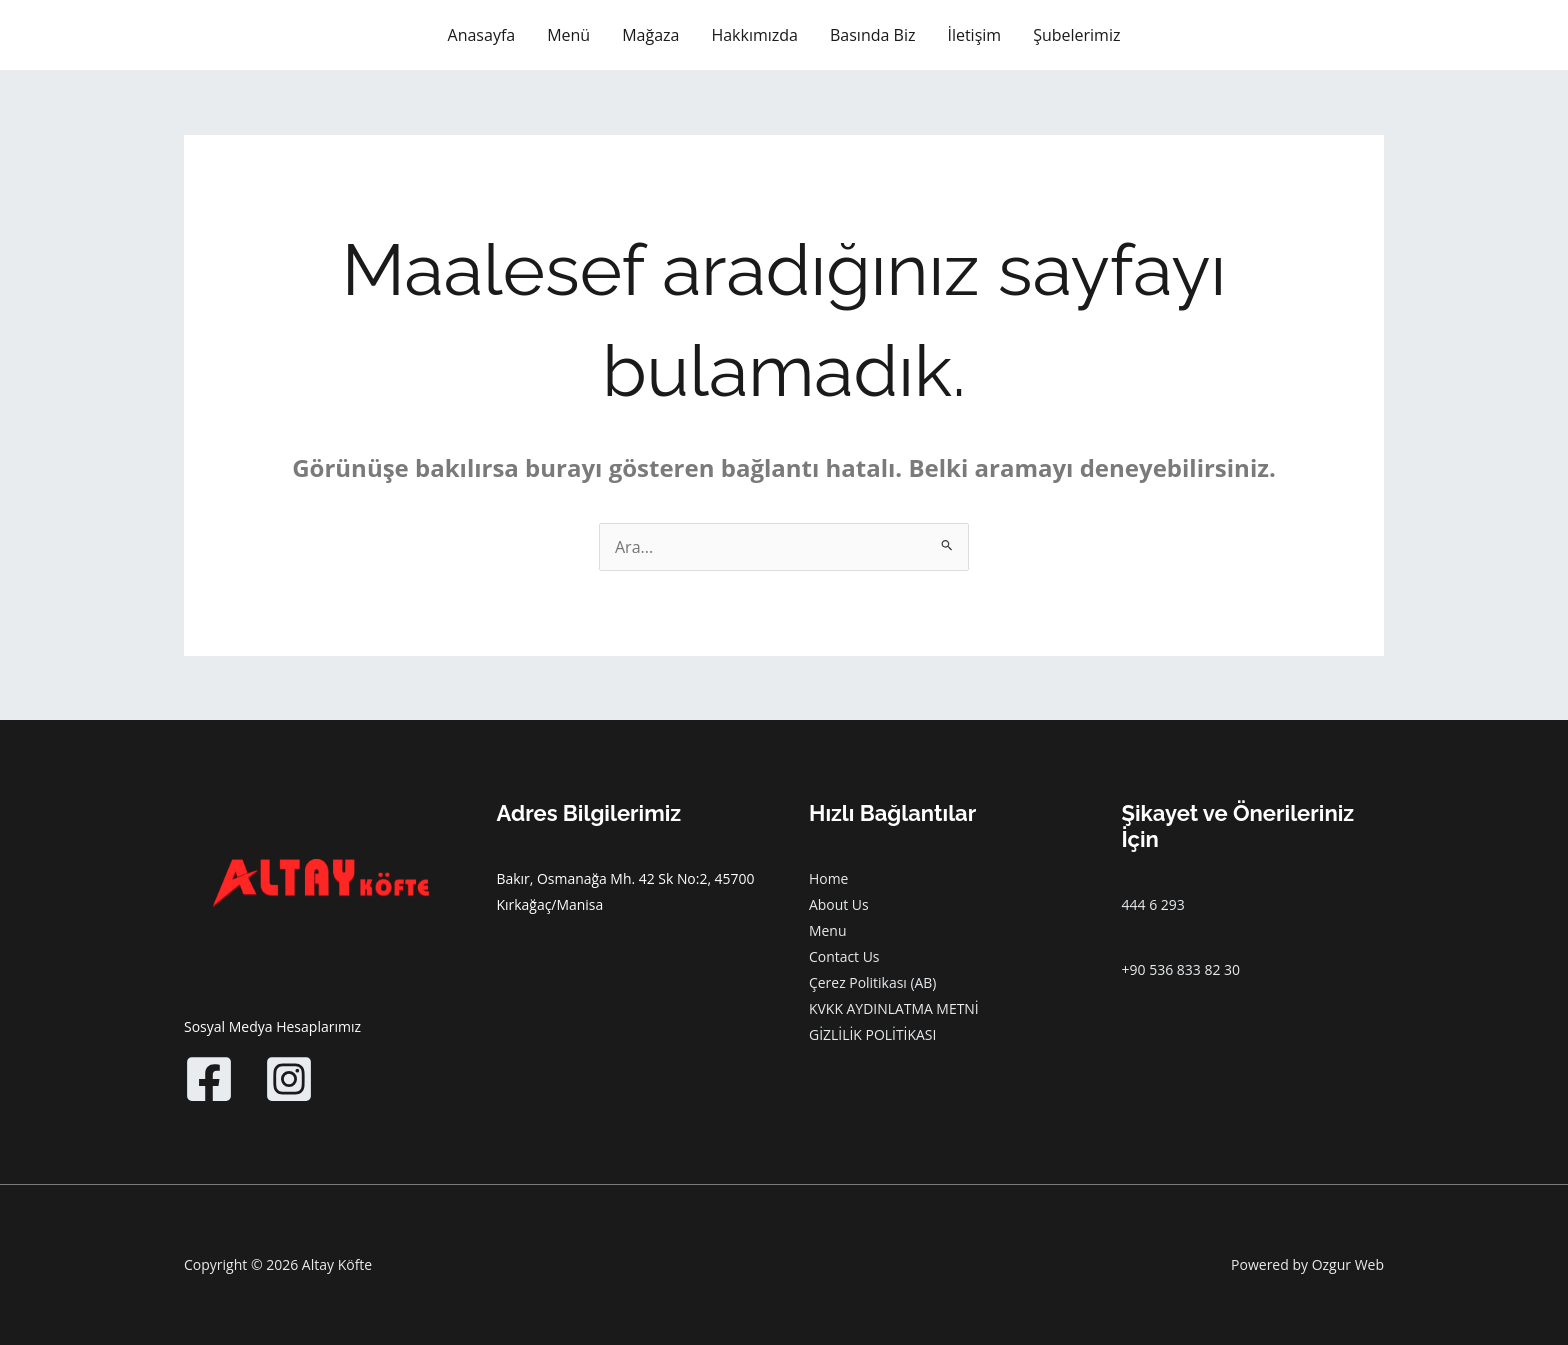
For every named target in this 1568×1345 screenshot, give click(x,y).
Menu (828, 930)
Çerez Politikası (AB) (873, 982)
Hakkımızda (754, 35)
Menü (568, 35)
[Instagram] (289, 1079)
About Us (839, 904)
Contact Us (844, 956)
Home (829, 878)
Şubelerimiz (1076, 35)
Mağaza (650, 35)
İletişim (974, 35)
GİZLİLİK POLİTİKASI (873, 1034)
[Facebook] (209, 1079)
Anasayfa (482, 35)
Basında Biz (872, 35)
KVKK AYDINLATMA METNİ (894, 1008)
